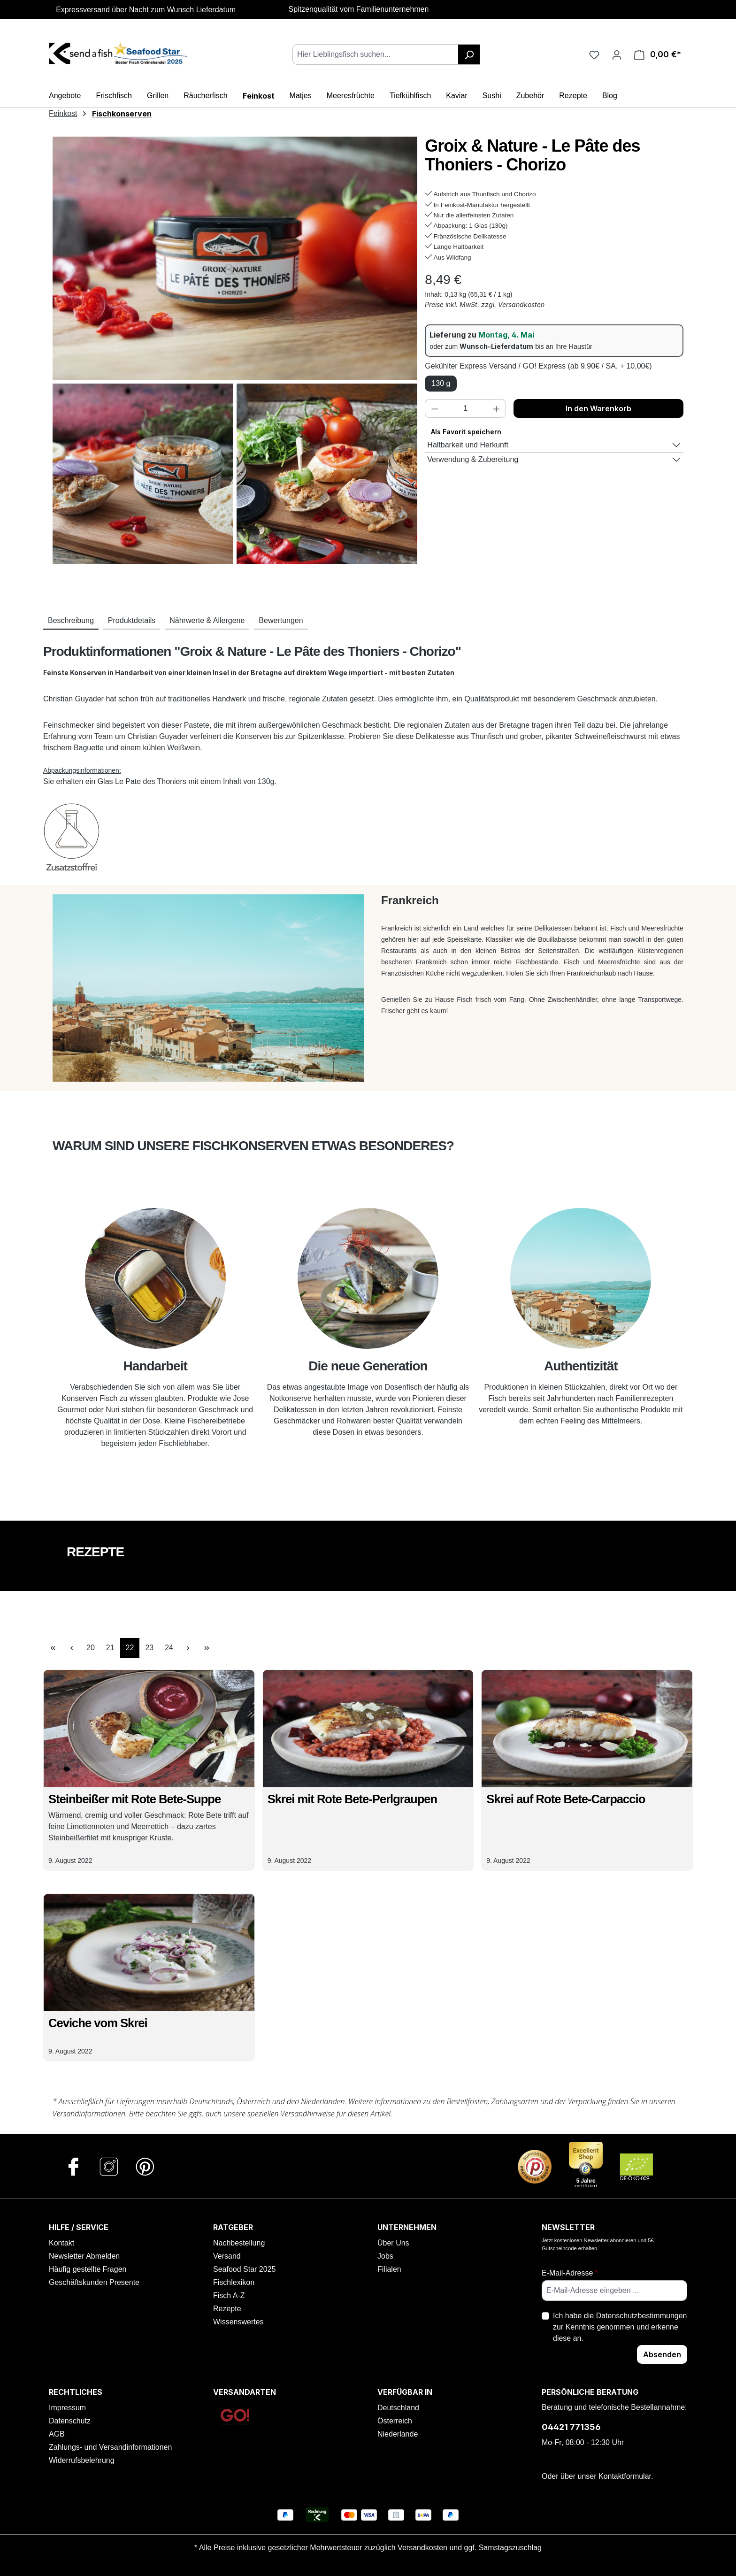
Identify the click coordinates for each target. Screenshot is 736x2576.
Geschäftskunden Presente (94, 2282)
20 (93, 1647)
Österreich (394, 2421)
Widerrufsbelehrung (82, 2460)
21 (113, 1647)
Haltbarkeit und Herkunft (467, 445)
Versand (227, 2256)
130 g (440, 383)
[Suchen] (469, 54)
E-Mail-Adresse (570, 2273)
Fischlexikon (233, 2282)
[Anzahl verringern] (435, 408)
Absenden (662, 2354)
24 (171, 1647)
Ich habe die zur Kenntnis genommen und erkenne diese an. (620, 2326)
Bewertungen (281, 620)
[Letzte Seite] (207, 1648)
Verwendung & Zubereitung (472, 459)
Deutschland (398, 2408)
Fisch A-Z (229, 2295)
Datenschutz (70, 2421)
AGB (57, 2434)
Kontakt (61, 2243)
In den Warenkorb (598, 408)
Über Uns (393, 2243)
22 (132, 1647)
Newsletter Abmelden (84, 2256)
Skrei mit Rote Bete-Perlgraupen (352, 1799)
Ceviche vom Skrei (97, 2023)
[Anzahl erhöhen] (496, 408)
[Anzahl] (465, 408)
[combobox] (375, 54)
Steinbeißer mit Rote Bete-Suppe (134, 1799)
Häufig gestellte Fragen (87, 2269)
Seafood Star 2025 (244, 2269)
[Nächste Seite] (188, 1648)
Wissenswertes (238, 2322)
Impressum (67, 2408)
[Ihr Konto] (617, 54)
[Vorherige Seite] (71, 1648)
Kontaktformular (624, 2476)
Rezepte (227, 2309)
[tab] (71, 621)
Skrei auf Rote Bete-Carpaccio (565, 1799)
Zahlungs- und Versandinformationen (110, 2447)
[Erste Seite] (52, 1648)
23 (152, 1647)
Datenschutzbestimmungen (641, 2316)
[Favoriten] (594, 54)
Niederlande (397, 2434)
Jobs (385, 2256)
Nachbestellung (239, 2243)
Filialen (389, 2269)
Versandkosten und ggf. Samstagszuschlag (470, 2548)
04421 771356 (571, 2427)
